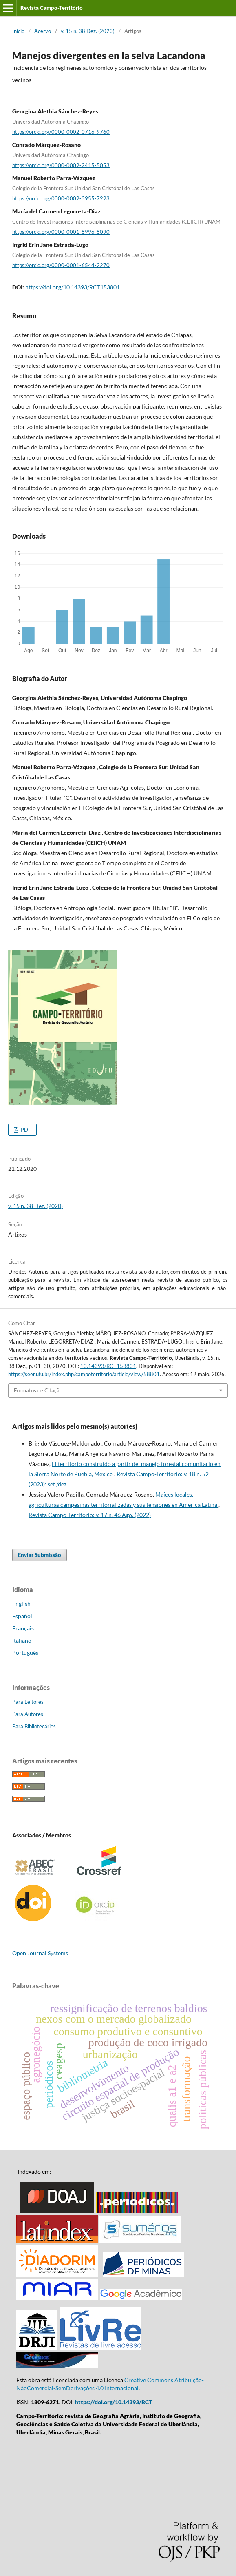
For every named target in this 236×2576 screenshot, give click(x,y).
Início (18, 31)
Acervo (42, 31)
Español (22, 1615)
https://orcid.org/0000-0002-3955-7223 (61, 198)
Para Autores (27, 1714)
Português (25, 1652)
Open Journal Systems (40, 1953)
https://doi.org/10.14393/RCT (113, 2401)
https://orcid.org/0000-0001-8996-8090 (61, 232)
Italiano (21, 1640)
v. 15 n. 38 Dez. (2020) (88, 31)
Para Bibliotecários (34, 1726)
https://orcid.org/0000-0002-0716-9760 (61, 132)
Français (23, 1628)
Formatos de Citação (38, 1390)
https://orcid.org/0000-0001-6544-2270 (61, 265)
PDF (25, 1129)
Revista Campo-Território (51, 7)
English (21, 1603)
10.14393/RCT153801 (108, 1366)
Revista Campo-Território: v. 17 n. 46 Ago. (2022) (90, 1514)
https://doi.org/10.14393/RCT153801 (72, 287)
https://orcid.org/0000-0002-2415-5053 (61, 165)
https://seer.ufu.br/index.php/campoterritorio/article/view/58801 (84, 1374)
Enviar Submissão (39, 1555)
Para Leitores (28, 1702)
